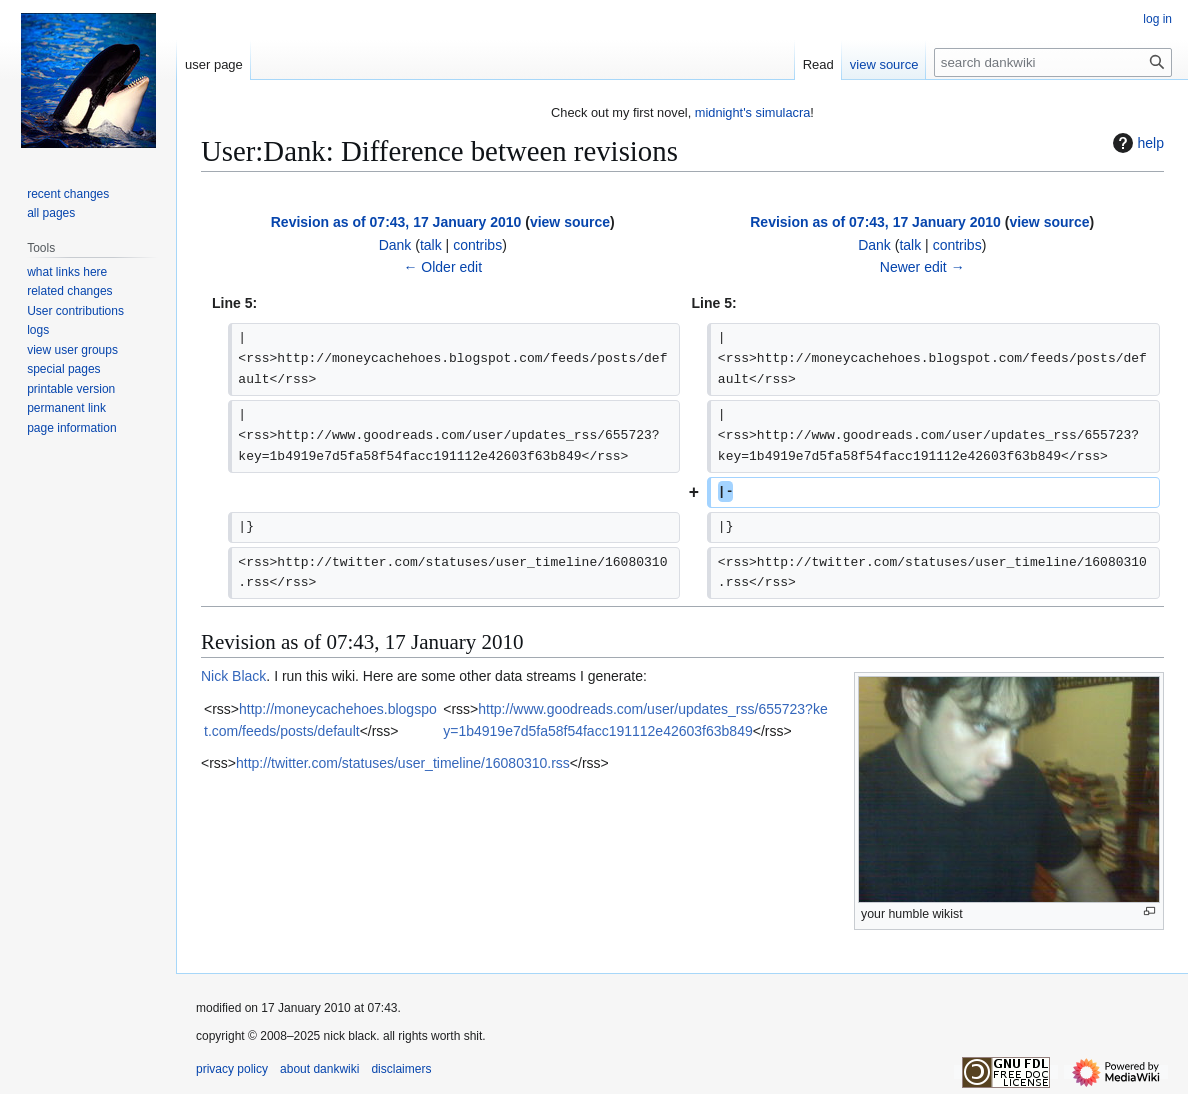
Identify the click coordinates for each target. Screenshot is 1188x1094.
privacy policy (232, 1069)
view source (570, 222)
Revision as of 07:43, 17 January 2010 (396, 222)
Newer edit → (922, 267)
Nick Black (233, 676)
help (1136, 143)
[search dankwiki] (1053, 62)
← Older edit (442, 267)
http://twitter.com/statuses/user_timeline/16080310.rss (403, 763)
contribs (477, 245)
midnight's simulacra (753, 112)
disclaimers (401, 1069)
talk (431, 245)
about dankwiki (319, 1069)
